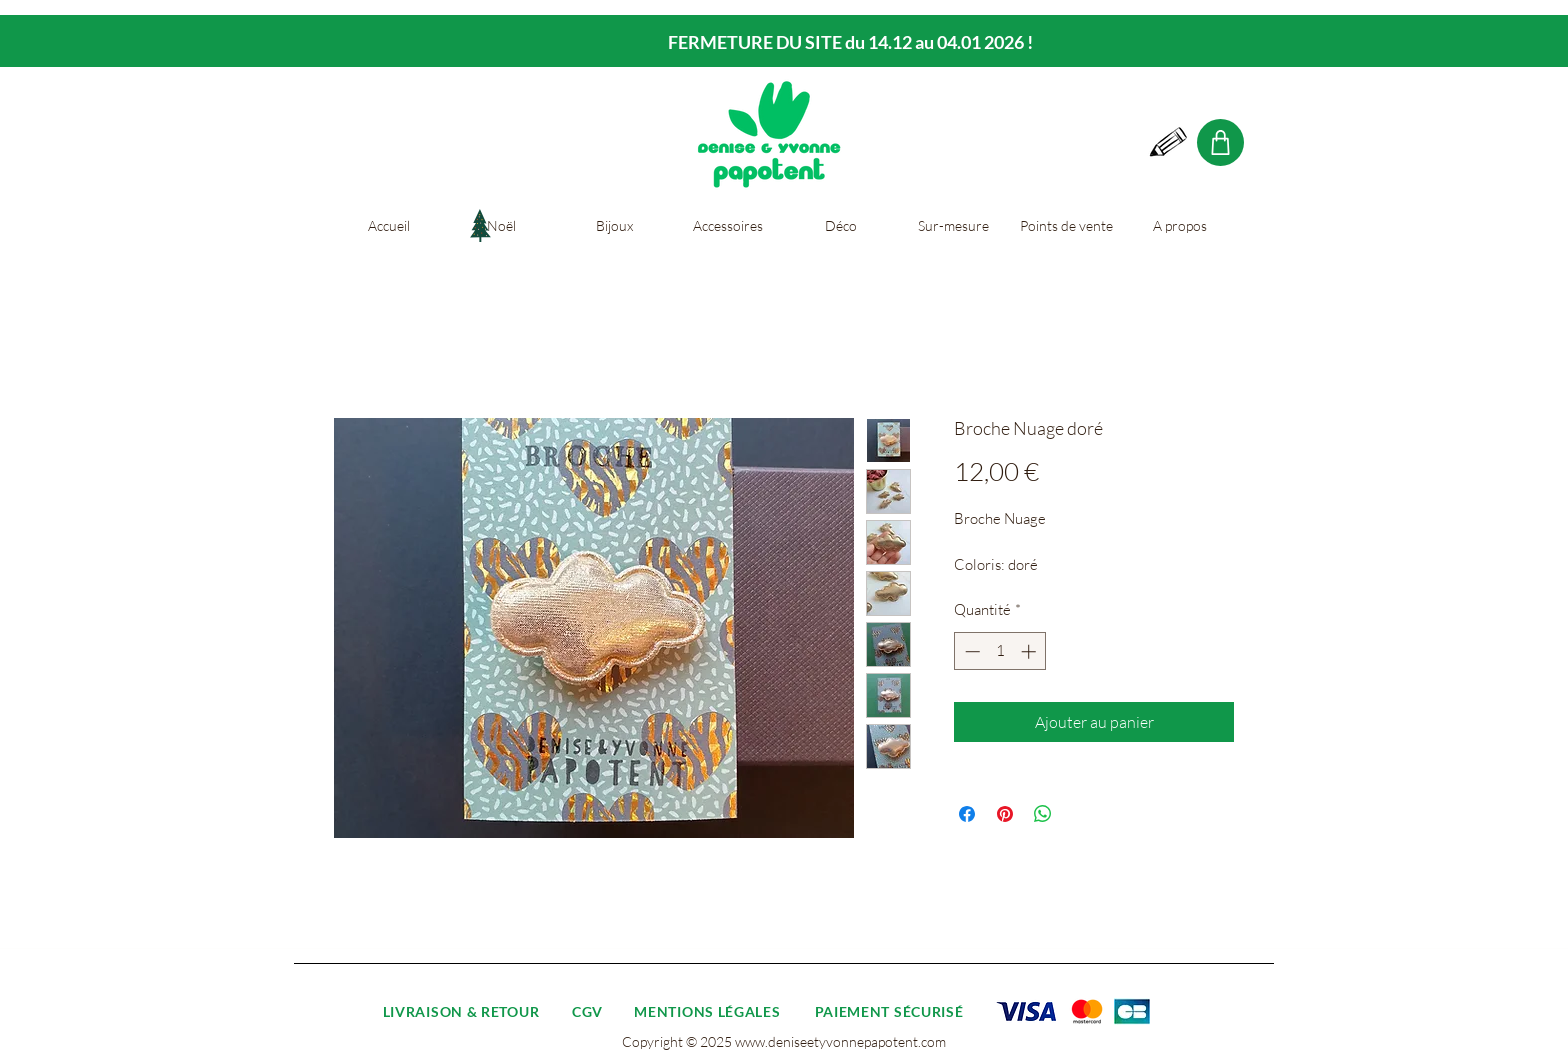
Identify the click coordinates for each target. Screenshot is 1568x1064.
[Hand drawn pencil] (1169, 143)
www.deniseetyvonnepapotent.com (840, 1041)
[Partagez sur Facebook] (967, 814)
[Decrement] (970, 651)
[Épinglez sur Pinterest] (1005, 814)
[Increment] (1030, 651)
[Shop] (1220, 142)
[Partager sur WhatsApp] (1043, 814)
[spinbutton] (1000, 651)
